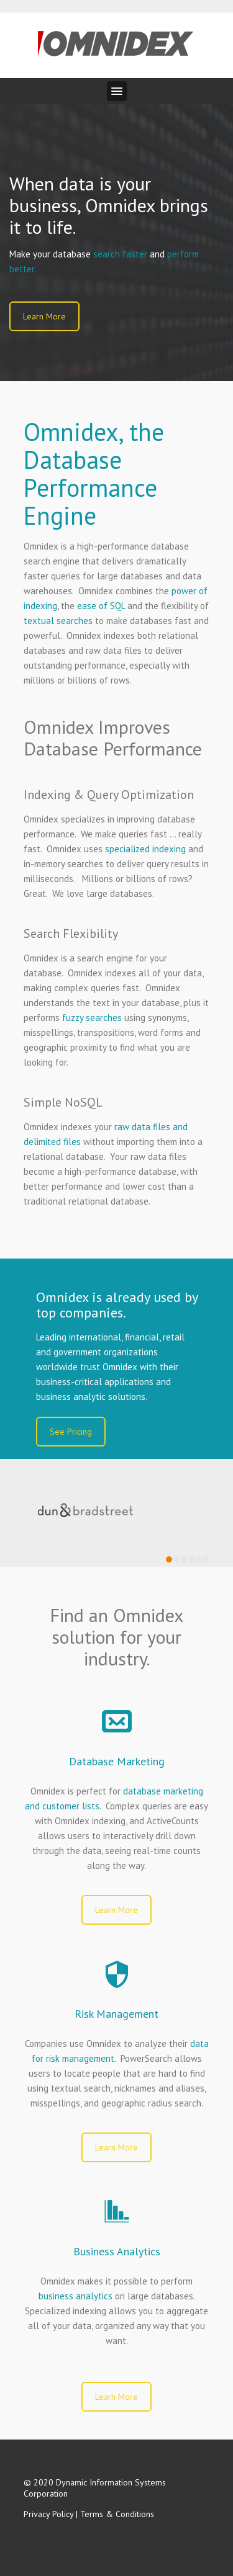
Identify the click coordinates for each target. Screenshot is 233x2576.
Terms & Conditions (117, 2514)
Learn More (44, 316)
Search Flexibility (71, 933)
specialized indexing (145, 849)
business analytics (75, 2296)
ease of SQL (101, 606)
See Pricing (71, 1431)
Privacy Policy (48, 2514)
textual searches (58, 620)
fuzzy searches (92, 1017)
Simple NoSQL (63, 1102)
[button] (117, 91)
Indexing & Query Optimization (109, 795)
